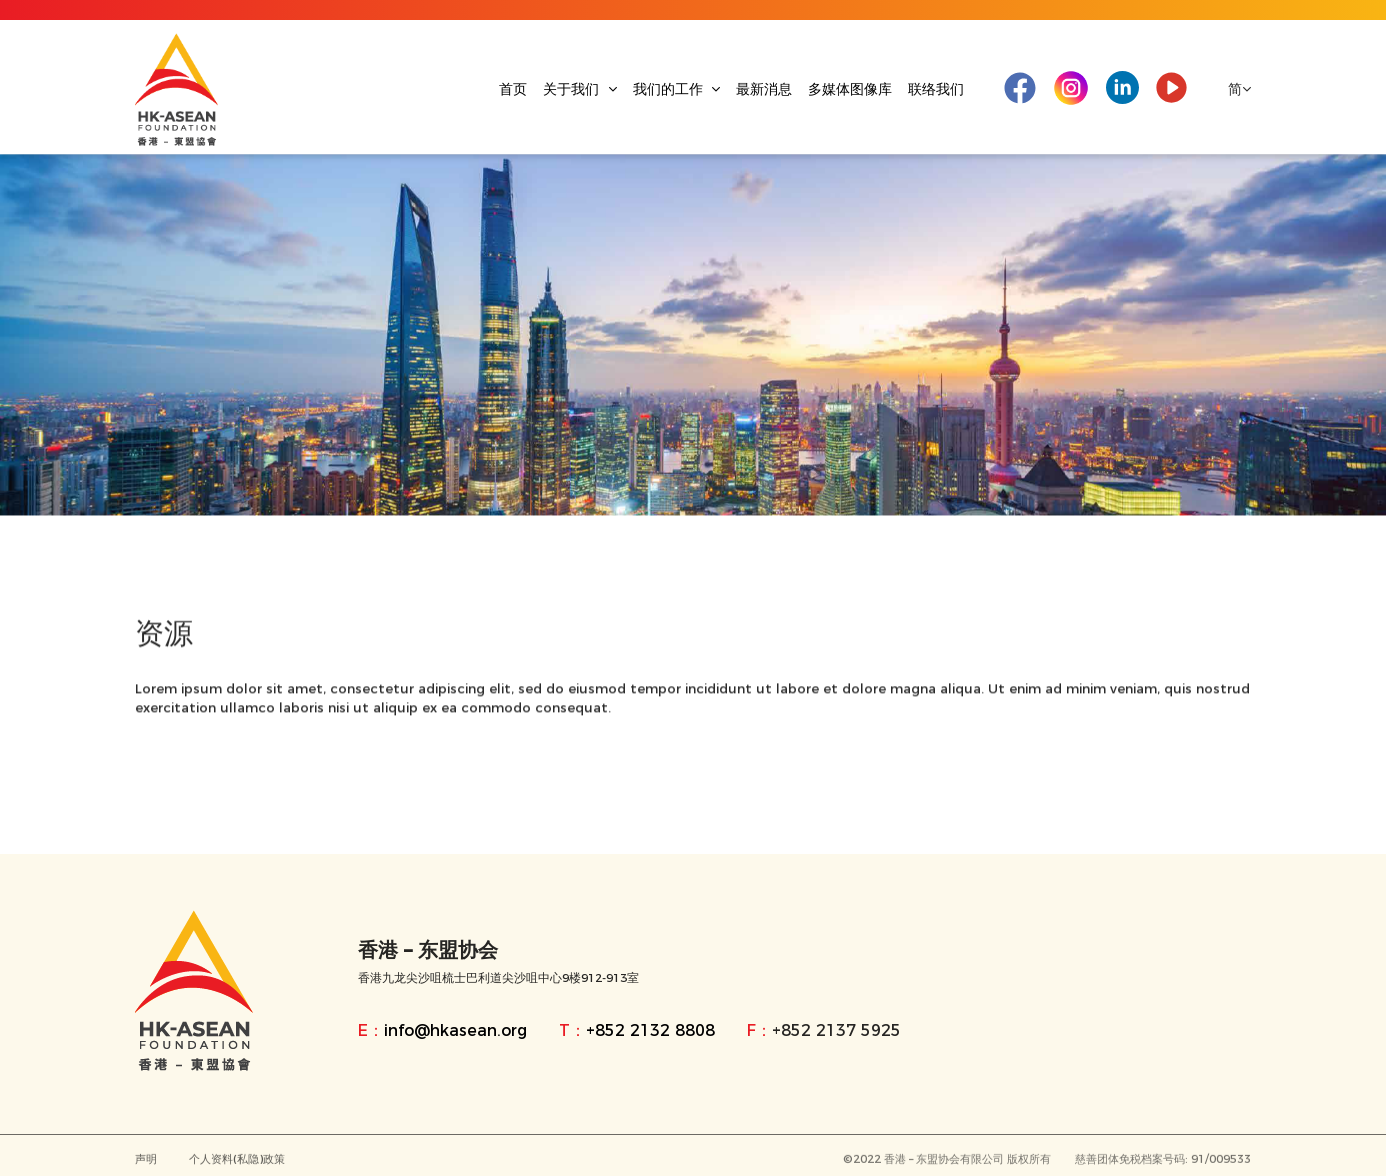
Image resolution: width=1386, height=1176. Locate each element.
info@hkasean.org (455, 1030)
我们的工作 (677, 89)
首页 (513, 89)
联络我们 (936, 89)
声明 (146, 1162)
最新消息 (764, 89)
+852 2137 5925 (836, 1030)
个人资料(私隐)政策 (237, 1162)
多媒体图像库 (850, 89)
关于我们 (580, 89)
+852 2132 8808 (650, 1030)
